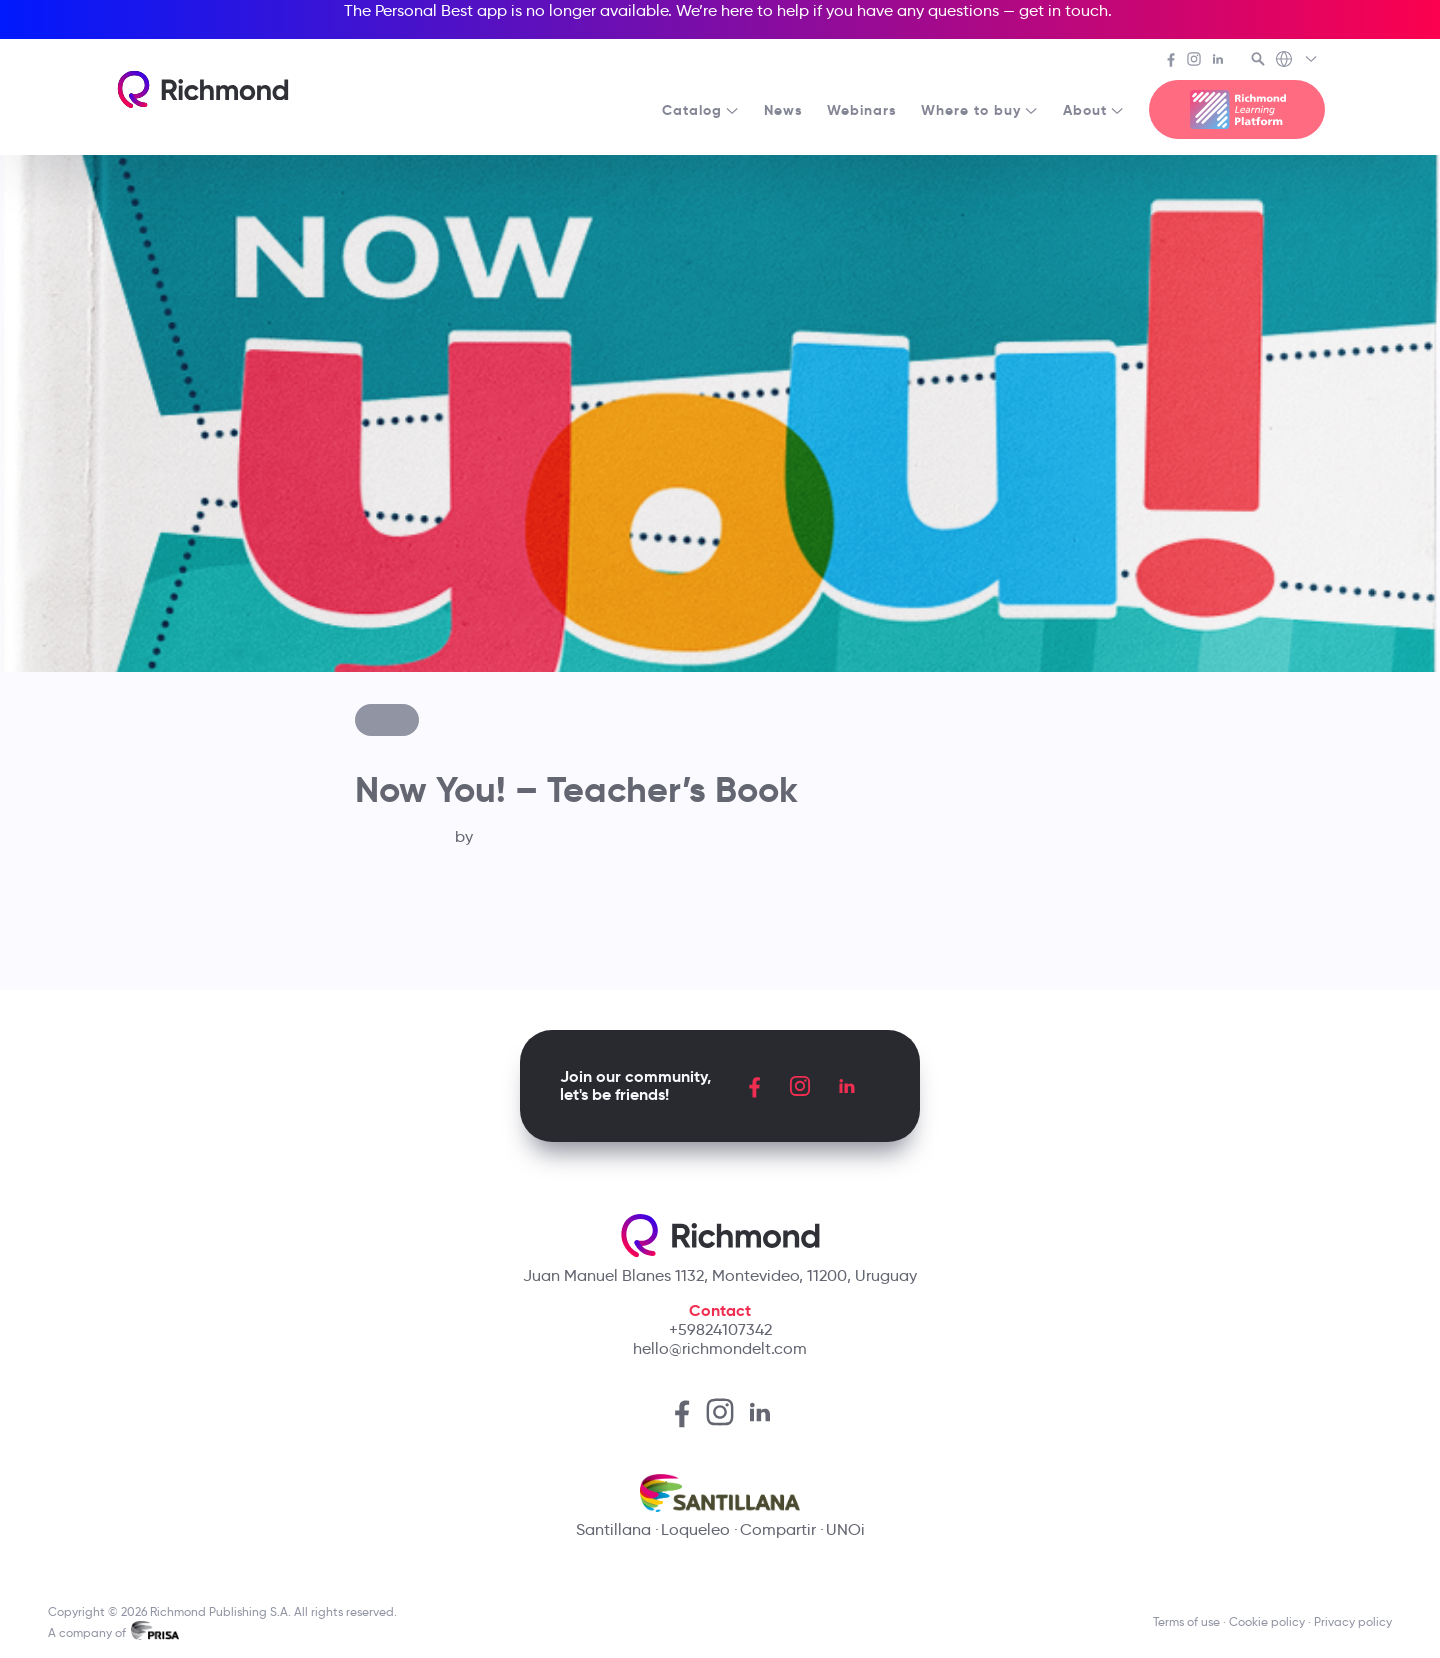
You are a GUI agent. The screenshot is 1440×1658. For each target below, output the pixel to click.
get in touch (1063, 10)
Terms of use (1186, 1621)
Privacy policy (1353, 1621)
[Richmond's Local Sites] (1297, 61)
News (783, 110)
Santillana (613, 1529)
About (1094, 110)
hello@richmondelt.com (720, 1348)
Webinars (862, 110)
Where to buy (980, 110)
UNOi (845, 1529)
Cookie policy (1267, 1621)
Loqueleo (695, 1529)
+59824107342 (720, 1329)
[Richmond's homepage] (203, 89)
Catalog (701, 110)
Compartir (778, 1529)
